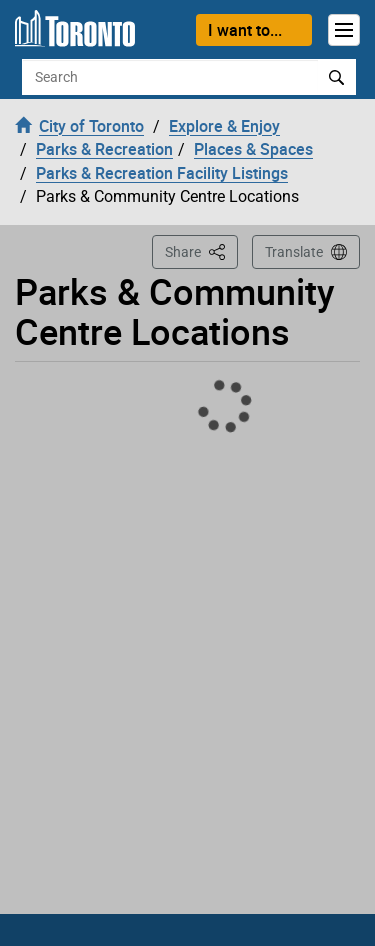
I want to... (245, 30)
